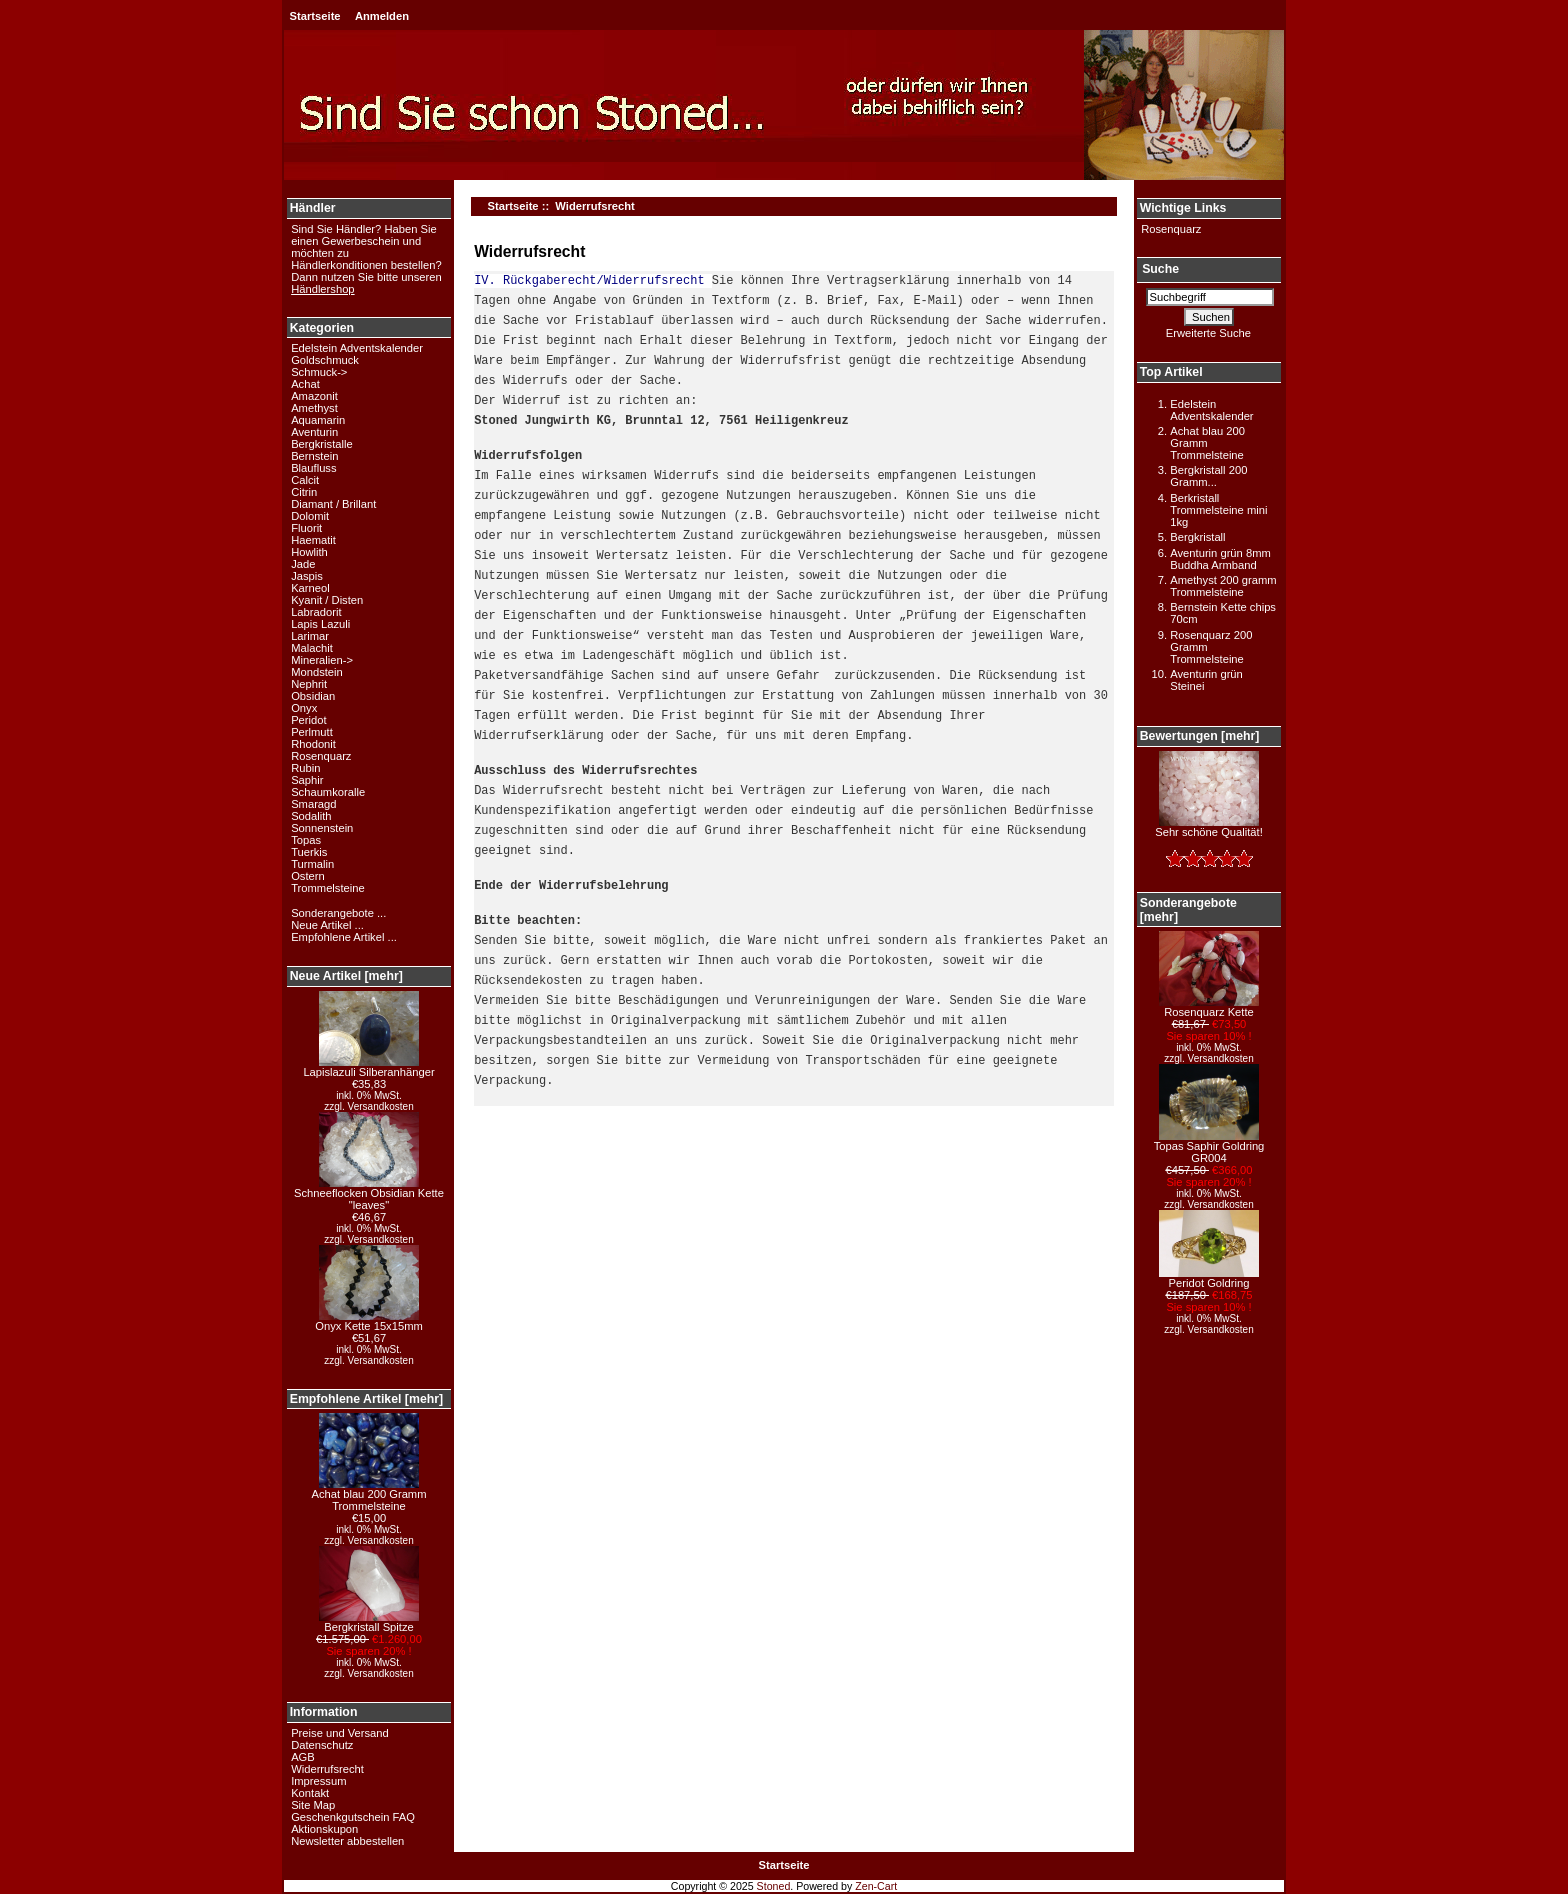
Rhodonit (313, 744)
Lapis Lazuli (320, 624)
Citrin (304, 492)
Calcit (305, 480)
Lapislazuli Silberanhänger (368, 1067)
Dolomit (310, 516)
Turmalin (312, 864)
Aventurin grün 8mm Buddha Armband (1220, 559)
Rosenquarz (321, 756)
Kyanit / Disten (327, 600)
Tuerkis (309, 852)
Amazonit (314, 396)
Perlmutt (312, 732)
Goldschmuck (325, 360)
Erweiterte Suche (1208, 333)
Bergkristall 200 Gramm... (1208, 476)
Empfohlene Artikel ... (344, 937)
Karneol (310, 588)
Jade (303, 564)
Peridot (308, 720)
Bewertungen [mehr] (1200, 736)
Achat (305, 384)
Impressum (318, 1781)
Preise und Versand (340, 1733)
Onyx (304, 708)
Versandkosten (381, 1106)
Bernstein (314, 456)
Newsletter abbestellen (347, 1841)
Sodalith (311, 816)
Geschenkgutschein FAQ (353, 1817)
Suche (1160, 270)
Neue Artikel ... (327, 925)
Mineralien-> (322, 660)
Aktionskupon (324, 1829)
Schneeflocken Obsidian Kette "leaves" (369, 1194)
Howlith (309, 552)
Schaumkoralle (328, 792)
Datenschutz (322, 1745)
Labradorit (316, 612)
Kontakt (310, 1793)
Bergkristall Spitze (369, 1622)
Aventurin (314, 432)
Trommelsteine (328, 888)
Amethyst (314, 408)
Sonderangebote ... (338, 913)
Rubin (305, 768)
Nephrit (309, 684)
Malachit (312, 648)
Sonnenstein (322, 828)
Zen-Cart (876, 1886)
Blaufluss (313, 468)
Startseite (315, 16)
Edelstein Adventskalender (357, 348)
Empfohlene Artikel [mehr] (366, 1399)
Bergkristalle (322, 444)
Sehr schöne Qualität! (1209, 827)
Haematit (313, 540)
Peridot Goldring (1209, 1278)
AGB (303, 1757)
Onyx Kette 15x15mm (369, 1321)
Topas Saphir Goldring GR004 (1209, 1147)
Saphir (307, 780)
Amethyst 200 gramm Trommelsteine (1223, 586)
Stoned (774, 1886)
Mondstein (317, 672)
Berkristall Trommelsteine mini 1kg (1218, 510)
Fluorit (306, 528)
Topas (306, 840)
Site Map (313, 1805)
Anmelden (382, 16)
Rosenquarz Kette (1209, 1007)
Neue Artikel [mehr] (346, 976)
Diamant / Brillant (333, 504)
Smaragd (313, 804)
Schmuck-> (319, 372)
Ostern (308, 876)
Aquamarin (318, 420)
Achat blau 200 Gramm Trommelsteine (368, 1495)
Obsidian (313, 696)
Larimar (310, 636)
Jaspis (307, 576)
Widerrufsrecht (327, 1769)
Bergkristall (1197, 537)
